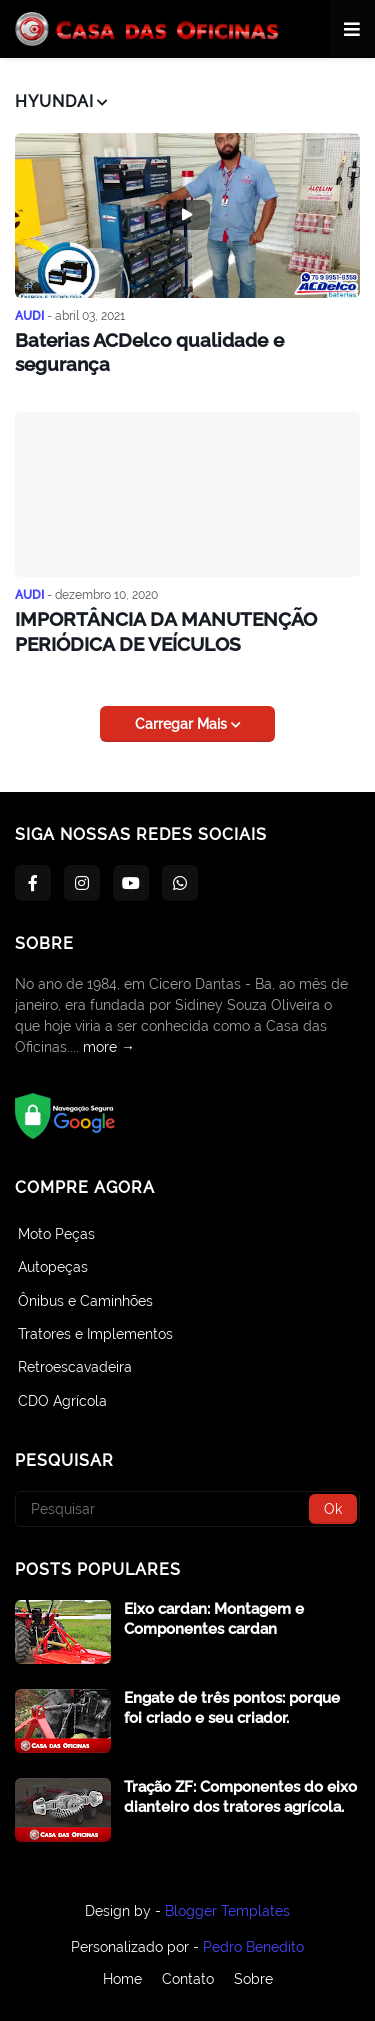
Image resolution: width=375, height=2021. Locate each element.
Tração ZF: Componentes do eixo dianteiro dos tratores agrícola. (240, 1797)
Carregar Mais (183, 724)
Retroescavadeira (75, 1367)
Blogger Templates (227, 1911)
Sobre (253, 1979)
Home (122, 1979)
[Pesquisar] (187, 1509)
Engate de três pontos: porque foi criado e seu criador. (232, 1708)
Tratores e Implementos (95, 1334)
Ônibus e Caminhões (85, 1301)
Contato (188, 1979)
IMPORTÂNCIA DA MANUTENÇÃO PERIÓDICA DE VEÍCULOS (166, 631)
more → (109, 1047)
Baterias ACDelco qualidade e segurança (149, 352)
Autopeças (53, 1267)
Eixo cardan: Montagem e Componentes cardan (214, 1619)
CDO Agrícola (62, 1401)
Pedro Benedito (253, 1947)
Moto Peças (56, 1234)
